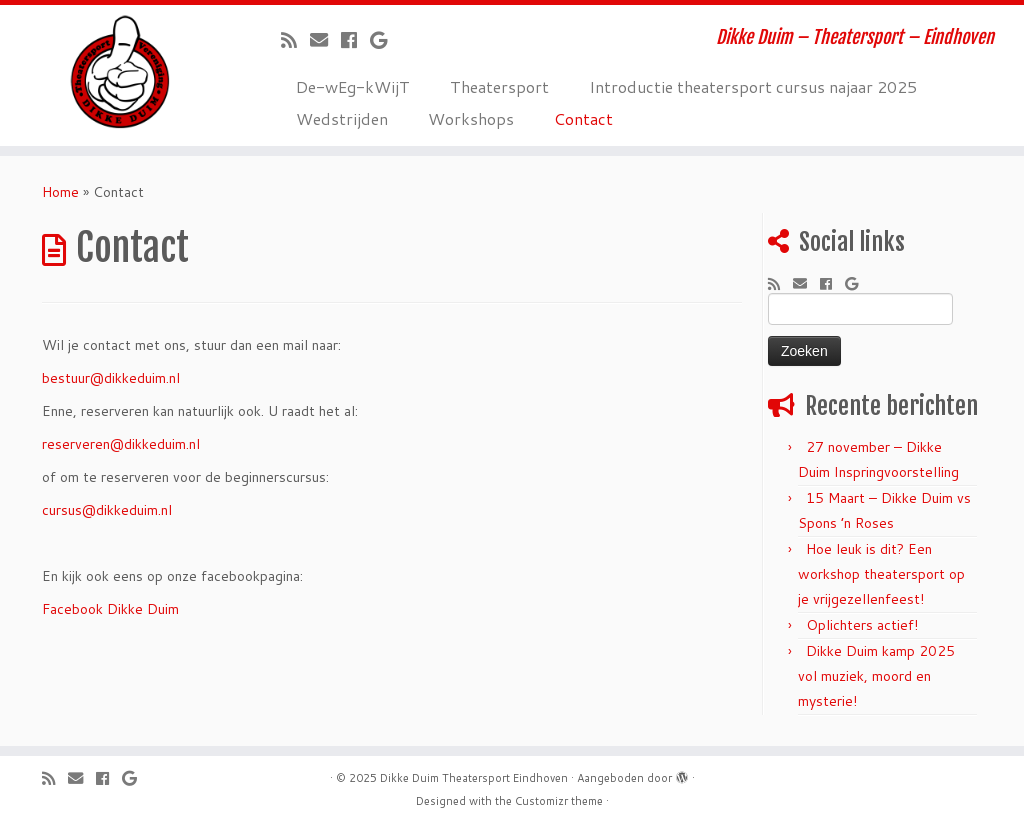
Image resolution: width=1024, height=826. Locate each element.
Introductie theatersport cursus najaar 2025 (753, 86)
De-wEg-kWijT (353, 86)
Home (60, 192)
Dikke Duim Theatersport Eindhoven (474, 778)
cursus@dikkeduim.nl (107, 510)
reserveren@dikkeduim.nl (121, 444)
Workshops (471, 118)
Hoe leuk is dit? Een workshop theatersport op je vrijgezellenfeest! (881, 574)
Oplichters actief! (862, 625)
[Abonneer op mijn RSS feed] (295, 40)
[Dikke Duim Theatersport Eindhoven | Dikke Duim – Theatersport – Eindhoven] (120, 72)
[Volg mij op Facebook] (355, 40)
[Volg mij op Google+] (385, 40)
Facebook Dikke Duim (110, 609)
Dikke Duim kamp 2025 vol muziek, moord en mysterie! (876, 676)
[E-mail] (325, 40)
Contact (583, 118)
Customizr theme (559, 801)
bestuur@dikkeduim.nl (111, 378)
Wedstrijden (342, 118)
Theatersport (499, 86)
